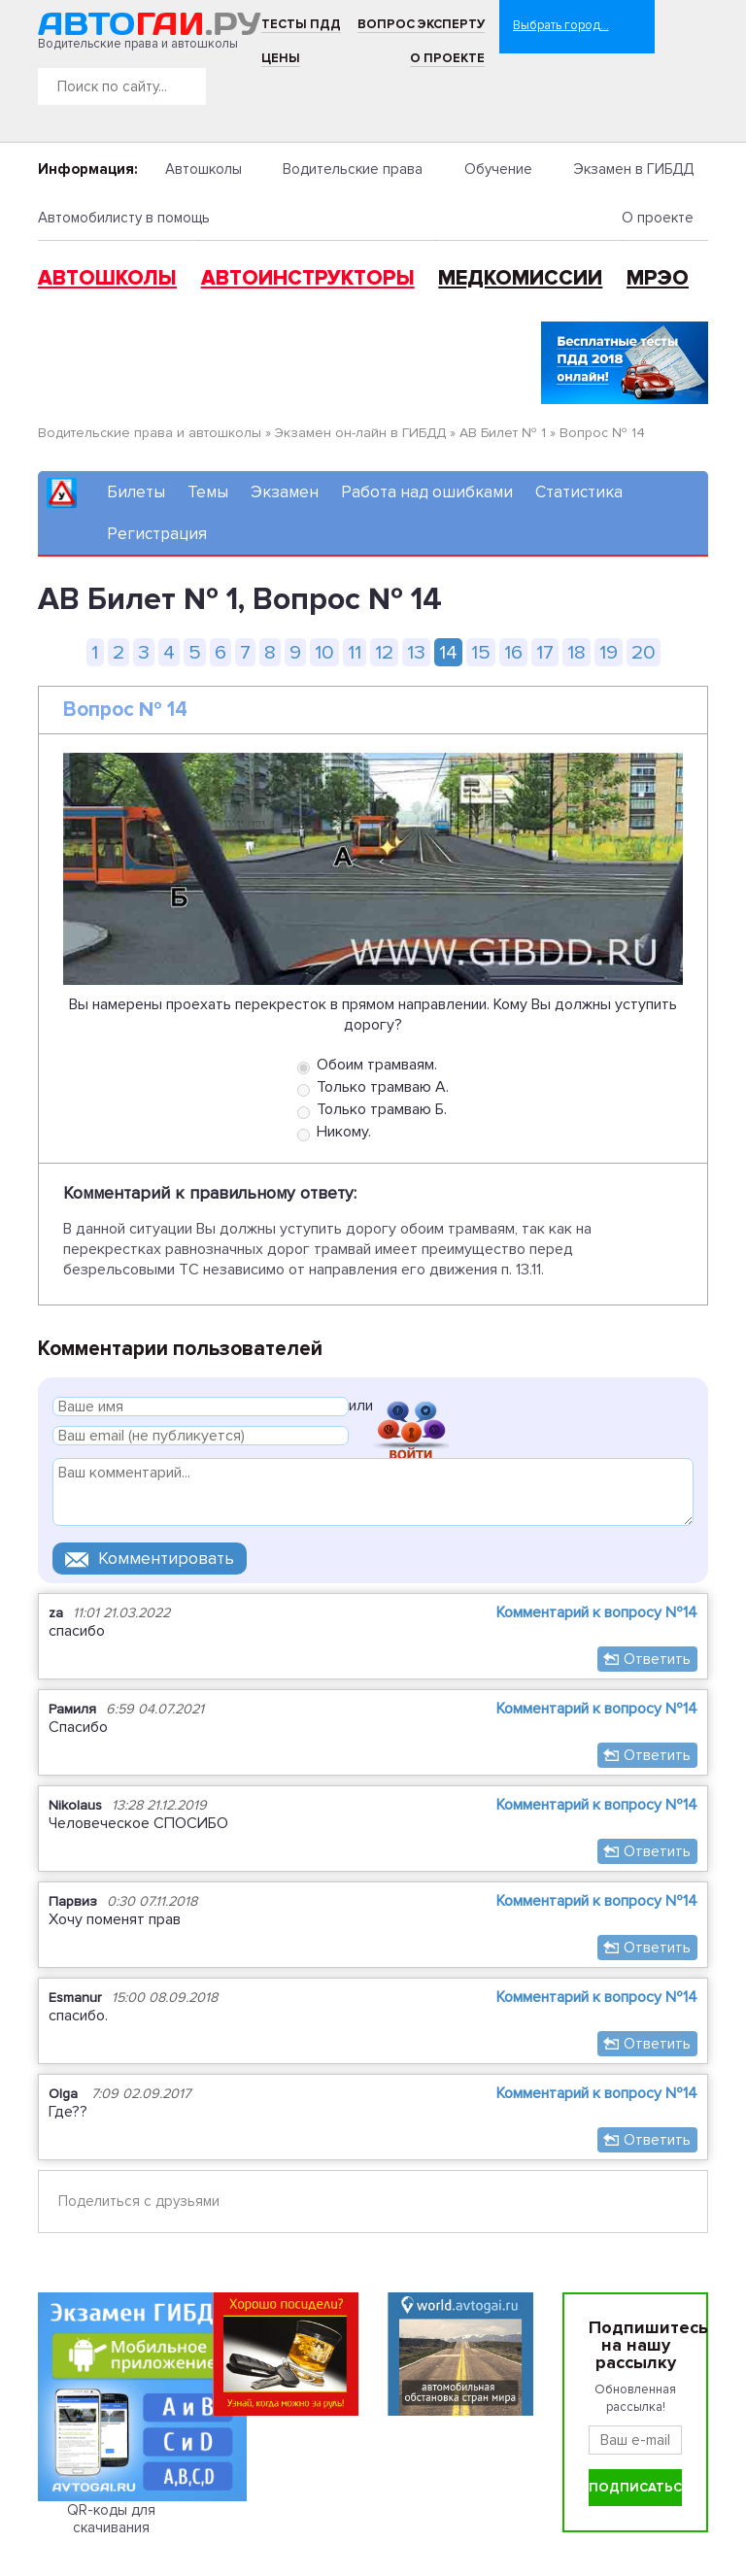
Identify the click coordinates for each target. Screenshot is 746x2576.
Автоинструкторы (308, 278)
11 (354, 652)
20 (643, 652)
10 (324, 652)
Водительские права (353, 169)
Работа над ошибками (427, 492)
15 (481, 652)
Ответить (657, 1659)
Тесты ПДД (301, 24)
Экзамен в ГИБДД (633, 169)
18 (576, 652)
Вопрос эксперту (421, 24)
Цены (280, 58)
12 (384, 652)
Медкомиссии (520, 278)
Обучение (498, 169)
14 (448, 652)
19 (608, 652)
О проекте (447, 58)
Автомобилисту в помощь (124, 217)
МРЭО (658, 278)
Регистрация (157, 534)
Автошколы (203, 169)
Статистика (579, 492)
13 (416, 652)
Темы (207, 492)
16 (513, 652)
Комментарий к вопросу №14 (596, 1612)
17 (545, 652)
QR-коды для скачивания (111, 2518)
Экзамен (285, 492)
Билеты (136, 492)
